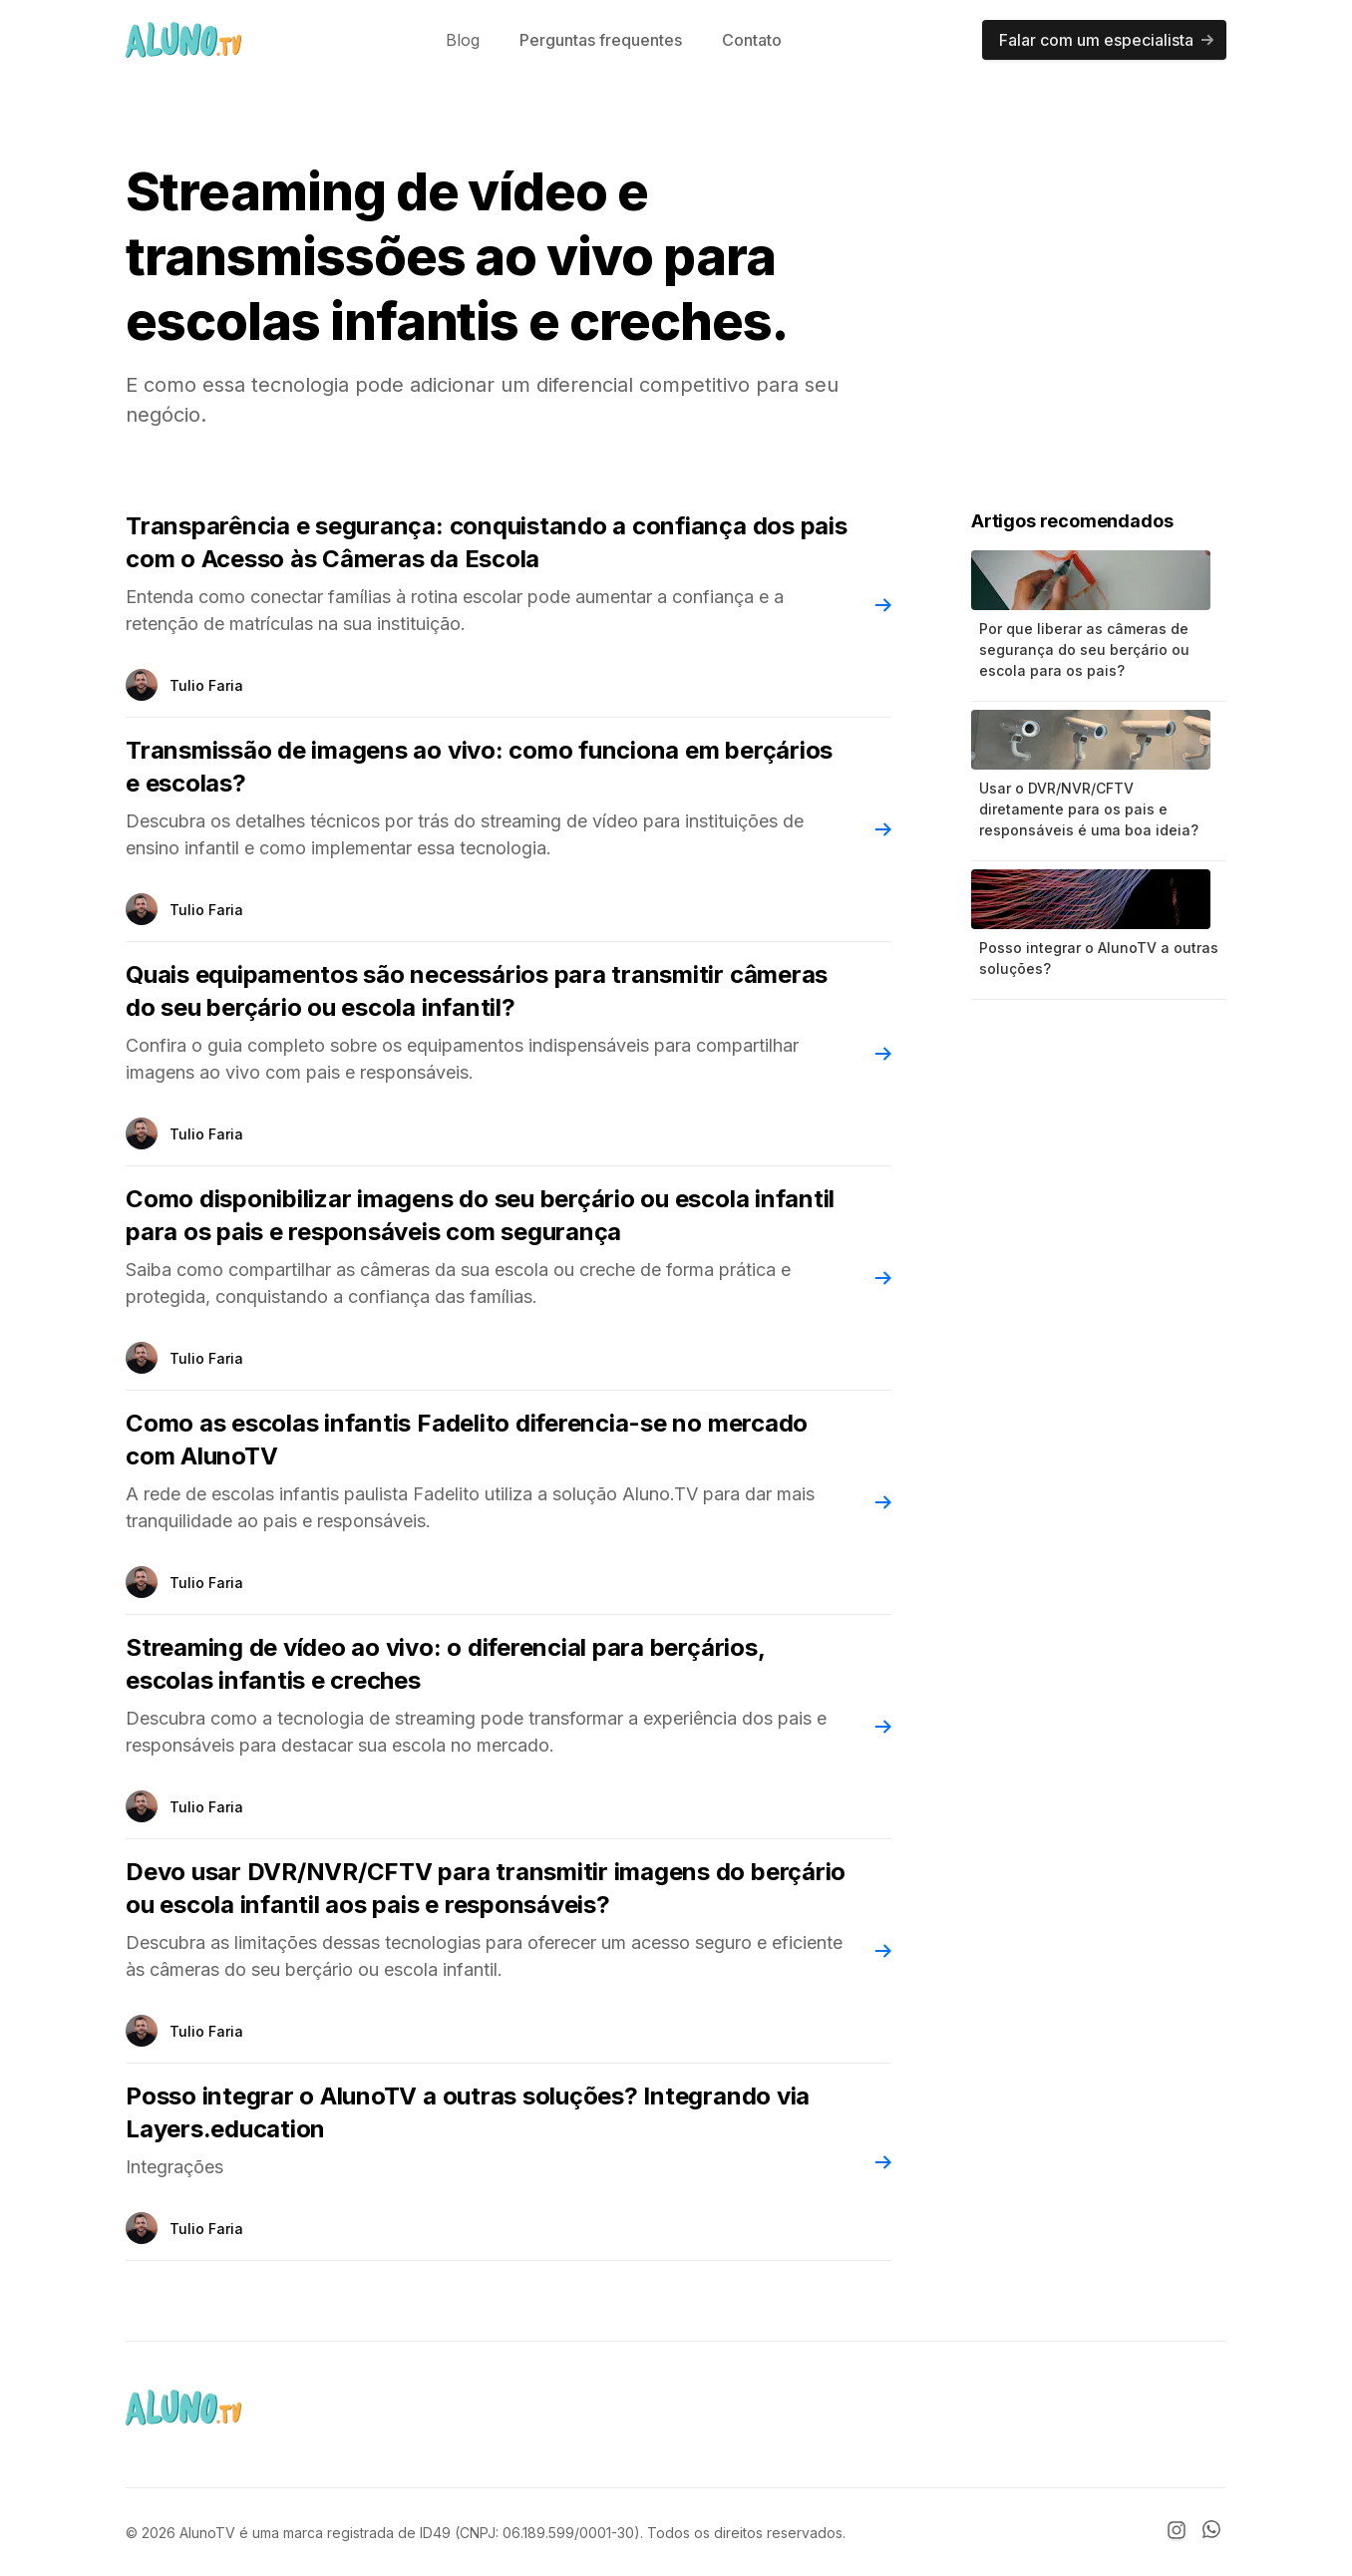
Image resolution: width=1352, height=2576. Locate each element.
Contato (752, 40)
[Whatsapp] (1214, 2532)
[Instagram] (1176, 2530)
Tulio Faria (206, 685)
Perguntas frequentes (600, 40)
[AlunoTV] (183, 40)
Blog (463, 40)
